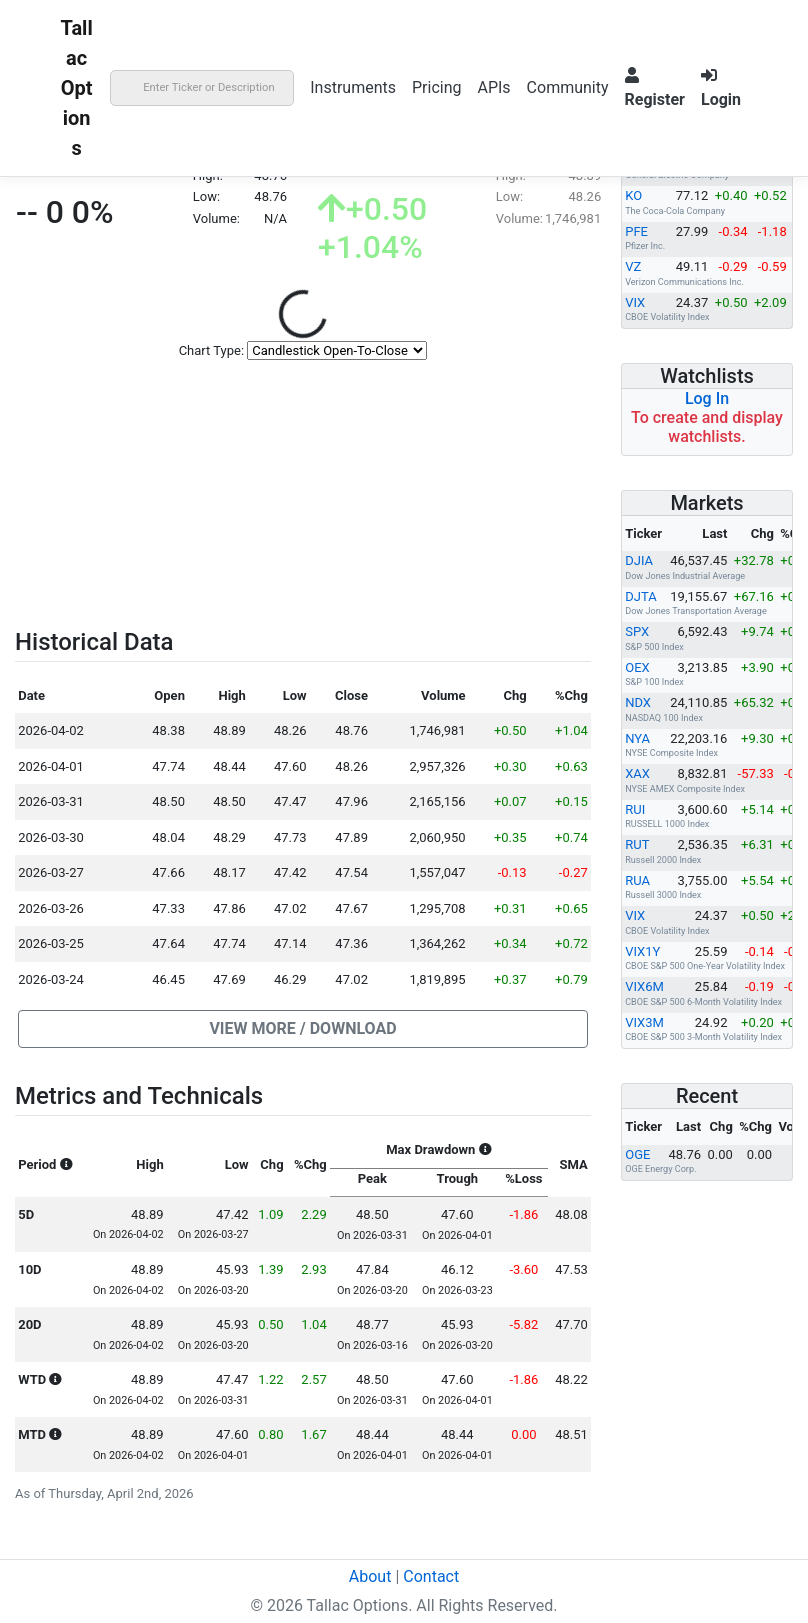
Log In (707, 398)
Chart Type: (211, 350)
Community (568, 87)
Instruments (353, 87)
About (370, 1576)
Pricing (437, 87)
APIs (493, 87)
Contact (431, 1576)
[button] (303, 1029)
